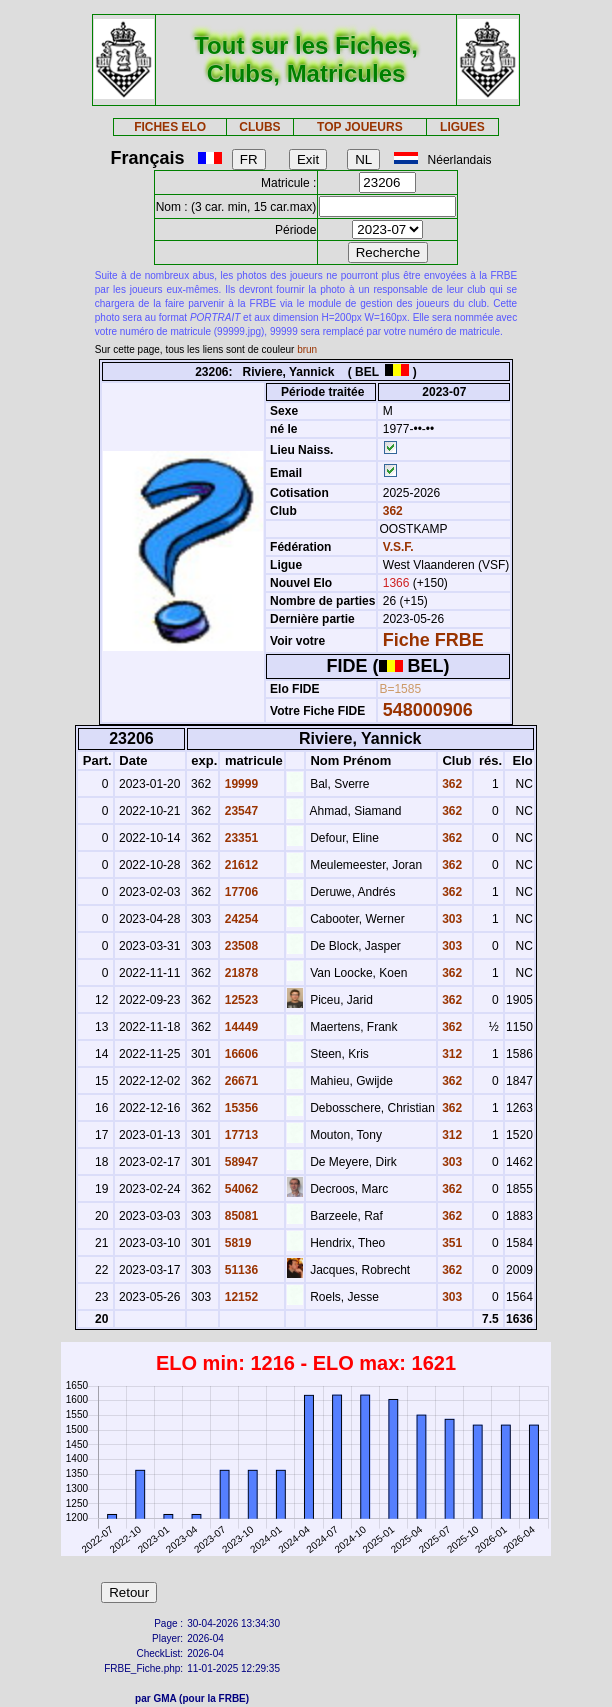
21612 (239, 865)
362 (390, 511)
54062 (239, 1189)
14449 (239, 1027)
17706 (239, 892)
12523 (239, 1000)
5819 (236, 1243)
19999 (239, 784)
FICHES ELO (170, 127)
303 (450, 919)
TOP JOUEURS (360, 127)
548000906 (428, 710)
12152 (239, 1297)
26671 (239, 1081)
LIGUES (462, 127)
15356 (239, 1108)
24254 (239, 919)
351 (450, 1243)
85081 (239, 1216)
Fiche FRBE (433, 640)
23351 (239, 838)
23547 (239, 811)
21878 (239, 973)
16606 (239, 1054)
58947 (239, 1162)
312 (450, 1054)
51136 (239, 1270)
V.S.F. (398, 547)
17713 (239, 1135)
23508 (239, 946)
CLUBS (259, 127)
